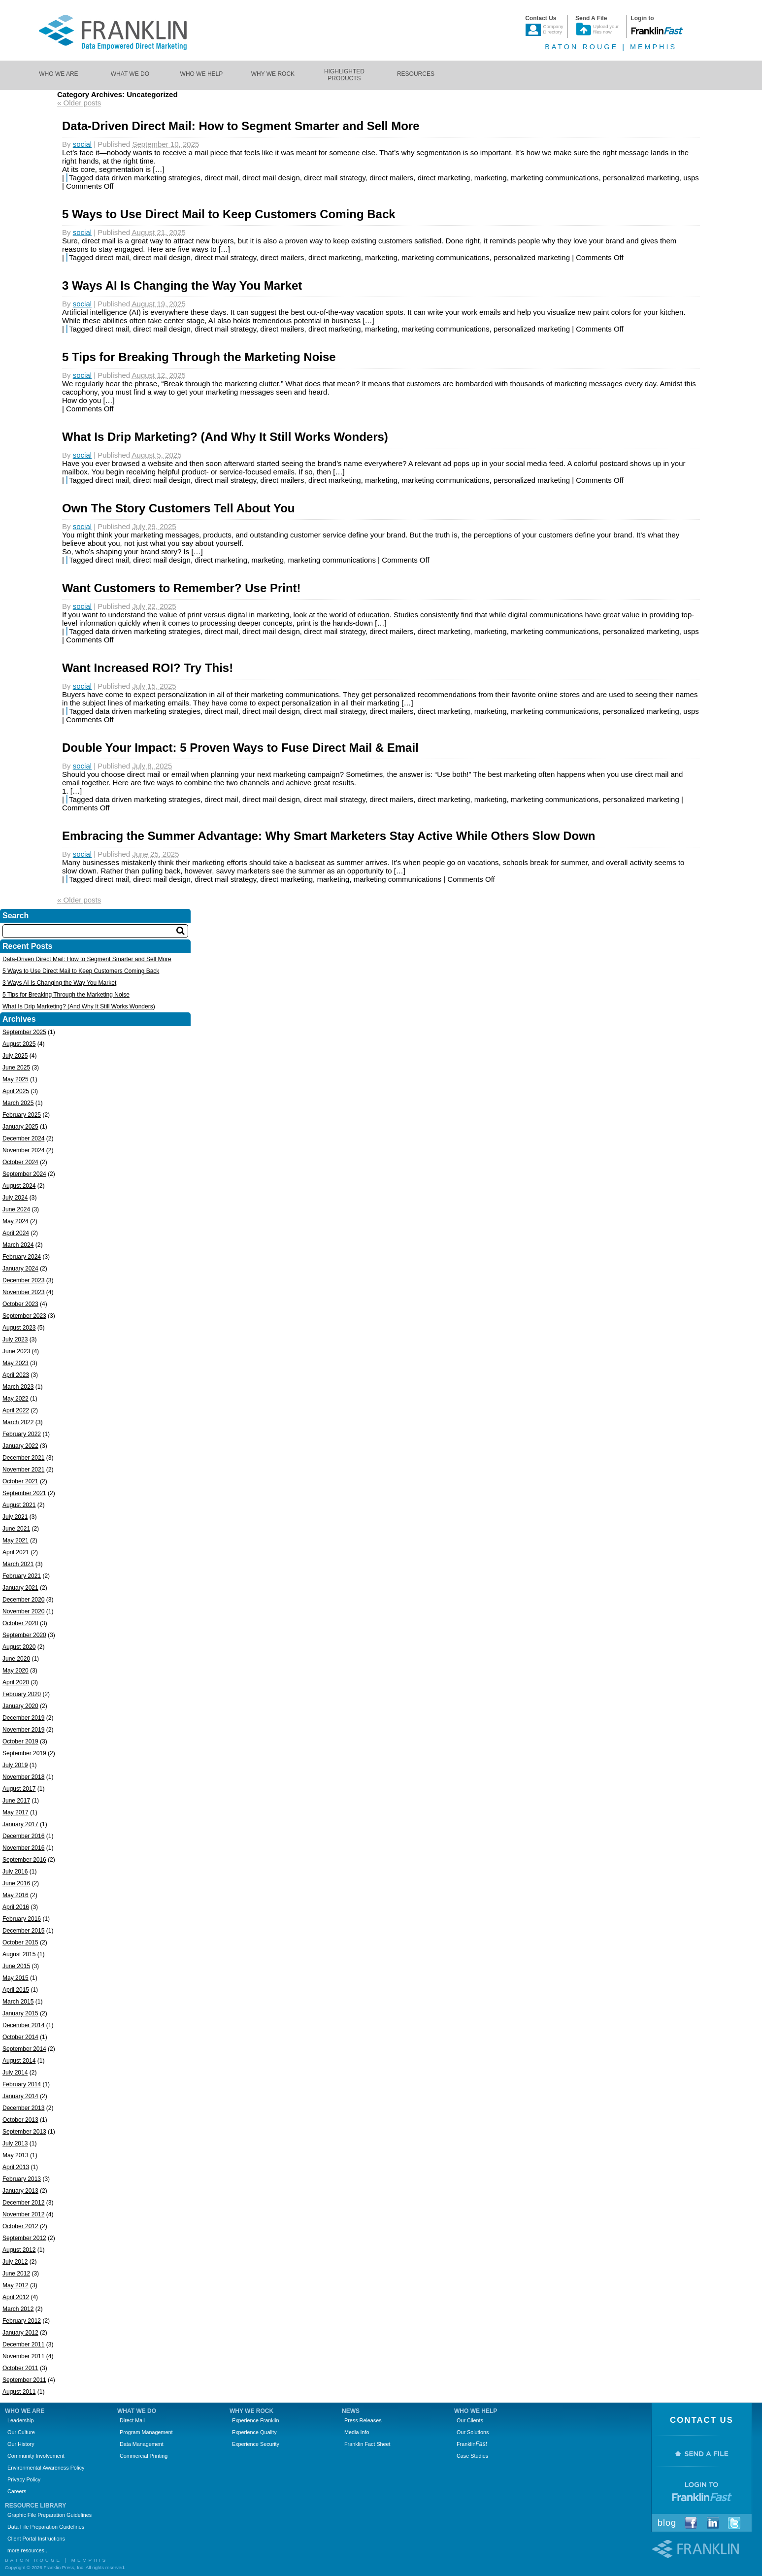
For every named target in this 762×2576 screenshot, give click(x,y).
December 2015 (23, 1930)
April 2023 (15, 1375)
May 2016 (15, 1895)
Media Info (356, 2432)
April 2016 (15, 1907)
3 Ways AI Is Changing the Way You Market (182, 285)
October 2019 (20, 1741)
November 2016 (23, 1847)
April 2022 (15, 1410)
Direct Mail (132, 2420)
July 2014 (15, 2072)
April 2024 (15, 1233)
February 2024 (21, 1256)
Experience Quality (254, 2432)
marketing (490, 177)
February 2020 (21, 1694)
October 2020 (20, 1623)
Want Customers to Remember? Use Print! (181, 588)
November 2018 (23, 1776)
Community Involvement (36, 2456)
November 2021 (23, 1469)
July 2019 (15, 1765)
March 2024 (17, 1244)
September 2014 (24, 2048)
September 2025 (24, 1032)
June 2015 (16, 1966)
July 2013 (15, 2143)
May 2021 (15, 1540)
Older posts (79, 103)
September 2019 (24, 1753)
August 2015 (18, 1954)
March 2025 (17, 1103)
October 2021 (20, 1481)
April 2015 (15, 1989)
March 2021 (17, 1564)
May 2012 (15, 2285)
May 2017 (15, 1812)
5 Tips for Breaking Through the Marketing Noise (199, 357)
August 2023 (18, 1327)
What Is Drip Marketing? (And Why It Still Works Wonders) (225, 436)
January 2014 (20, 2096)
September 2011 (24, 2379)
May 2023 (15, 1363)
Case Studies (472, 2456)
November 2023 (23, 1292)
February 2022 (21, 1434)
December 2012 (23, 2202)
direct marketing (444, 177)
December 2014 (23, 2025)
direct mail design (271, 177)
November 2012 (23, 2214)
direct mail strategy (334, 177)
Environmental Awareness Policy (45, 2468)
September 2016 (24, 1859)
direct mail (221, 177)
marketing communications (554, 177)
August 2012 (18, 2249)
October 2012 (20, 2226)
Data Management (142, 2444)
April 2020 (15, 1682)
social (82, 144)
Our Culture (21, 2432)
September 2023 (24, 1315)
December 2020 (23, 1599)
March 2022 (17, 1422)
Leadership (20, 2420)
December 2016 (23, 1836)
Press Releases (363, 2420)
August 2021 (18, 1505)
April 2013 (15, 2167)
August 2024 (18, 1185)
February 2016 (21, 1918)
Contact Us (701, 2420)
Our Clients (470, 2420)
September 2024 (24, 1174)
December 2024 (23, 1138)
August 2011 (18, 2391)
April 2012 (15, 2297)
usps (691, 177)
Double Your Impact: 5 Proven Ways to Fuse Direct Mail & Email (240, 747)
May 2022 (15, 1398)
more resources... (28, 2550)
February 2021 (21, 1575)
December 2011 (23, 2344)
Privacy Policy (23, 2479)
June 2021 (16, 1528)
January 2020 (20, 1706)
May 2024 (15, 1221)
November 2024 (23, 1150)
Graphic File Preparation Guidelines (49, 2515)
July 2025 (15, 1055)
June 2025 (16, 1067)
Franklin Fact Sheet (367, 2444)
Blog (667, 2523)
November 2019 (23, 1729)
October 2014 (20, 2037)
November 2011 (23, 2356)
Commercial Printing (143, 2456)
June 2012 (16, 2273)
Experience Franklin (255, 2420)
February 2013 (21, 2178)
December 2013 (23, 2108)
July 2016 (15, 1871)
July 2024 (15, 1197)
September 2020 (24, 1635)
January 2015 (20, 2013)
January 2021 (20, 1587)
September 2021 (24, 1493)
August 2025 (18, 1043)
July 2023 (15, 1339)
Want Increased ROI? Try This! (147, 667)
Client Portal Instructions (36, 2539)
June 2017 (16, 1800)
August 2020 (18, 1646)
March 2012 (17, 2309)
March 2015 (17, 2001)
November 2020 (23, 1611)
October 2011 (20, 2368)
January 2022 (20, 1445)
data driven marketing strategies (148, 177)
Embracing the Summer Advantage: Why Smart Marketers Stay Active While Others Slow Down (328, 835)
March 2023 (17, 1386)
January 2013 (20, 2190)
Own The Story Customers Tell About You (178, 508)
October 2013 (20, 2119)
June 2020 (16, 1658)
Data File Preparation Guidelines (45, 2527)
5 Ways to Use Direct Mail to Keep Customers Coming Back (229, 214)
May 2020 (15, 1670)
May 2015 (15, 1977)
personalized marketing (641, 177)
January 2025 (20, 1126)
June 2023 (16, 1351)
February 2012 (21, 2320)
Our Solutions (473, 2432)
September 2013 (24, 2131)
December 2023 (23, 1280)
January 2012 (20, 2332)
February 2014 (21, 2084)
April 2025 (15, 1091)
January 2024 (20, 1268)
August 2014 (18, 2060)
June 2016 (16, 1883)
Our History (20, 2444)
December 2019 (23, 1717)
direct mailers (391, 177)
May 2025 (15, 1079)
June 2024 (16, 1209)
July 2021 (15, 1516)
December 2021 (23, 1457)
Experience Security (255, 2444)
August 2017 (18, 1788)
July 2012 (15, 2261)
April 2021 (15, 1552)
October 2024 (20, 1162)
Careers (16, 2491)
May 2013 (15, 2155)
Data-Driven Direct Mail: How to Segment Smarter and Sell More (241, 126)
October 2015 (20, 1942)
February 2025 (21, 1114)
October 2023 (20, 1304)
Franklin (472, 2444)
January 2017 (20, 1824)
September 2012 (24, 2238)
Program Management (146, 2432)
